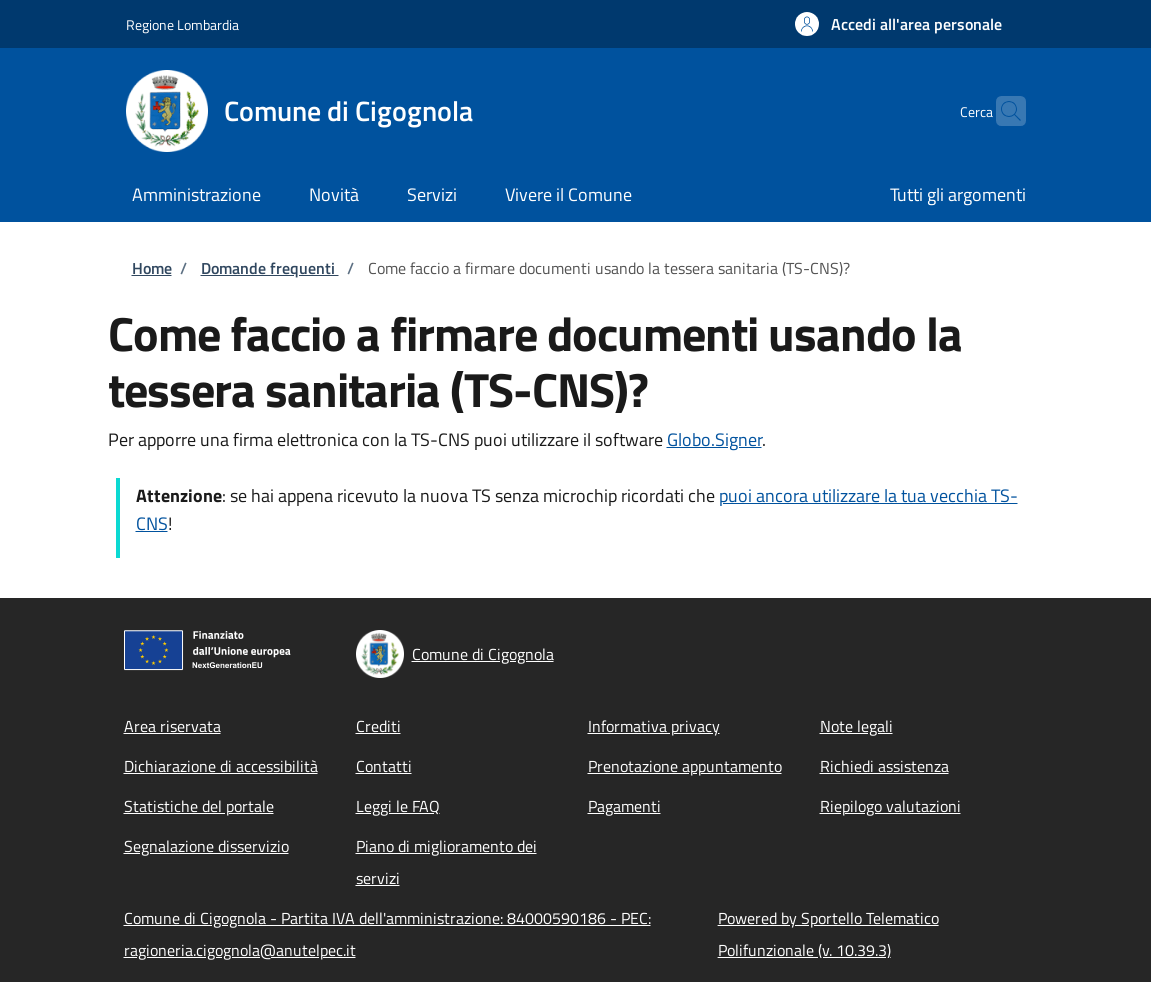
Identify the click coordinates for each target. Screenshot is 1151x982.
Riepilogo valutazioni (890, 806)
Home (152, 268)
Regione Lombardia (182, 24)
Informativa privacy (654, 726)
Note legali (856, 726)
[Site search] (1002, 111)
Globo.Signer (714, 439)
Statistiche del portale (199, 806)
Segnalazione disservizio (206, 846)
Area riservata (172, 726)
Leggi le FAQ (398, 806)
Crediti (378, 726)
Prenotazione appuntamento (685, 766)
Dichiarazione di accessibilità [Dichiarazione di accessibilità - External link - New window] (221, 766)
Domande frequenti (270, 268)
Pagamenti (624, 806)
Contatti (384, 766)
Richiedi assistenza (884, 766)
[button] (898, 24)
